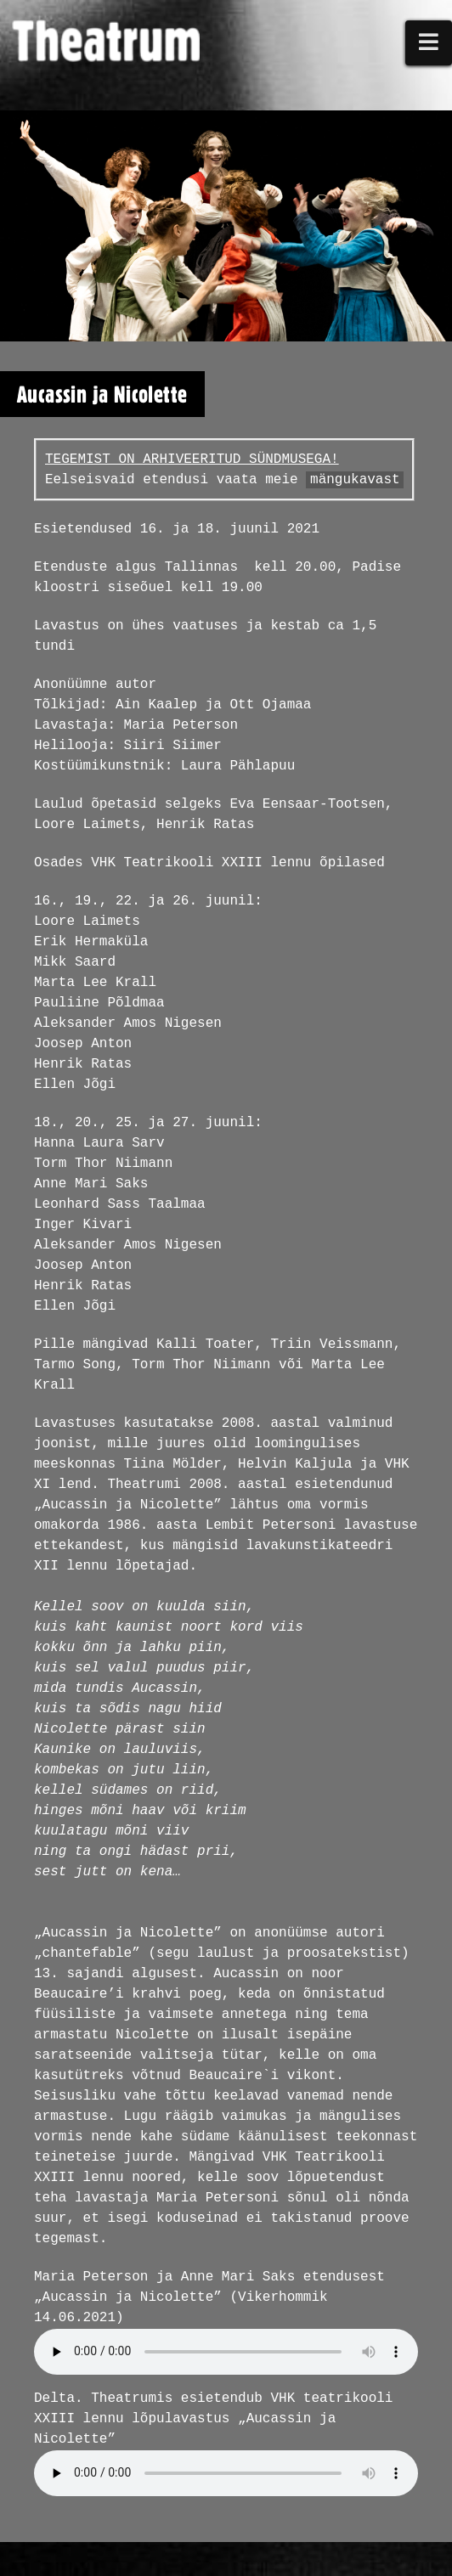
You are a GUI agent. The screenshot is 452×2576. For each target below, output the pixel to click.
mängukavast (355, 480)
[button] (429, 42)
